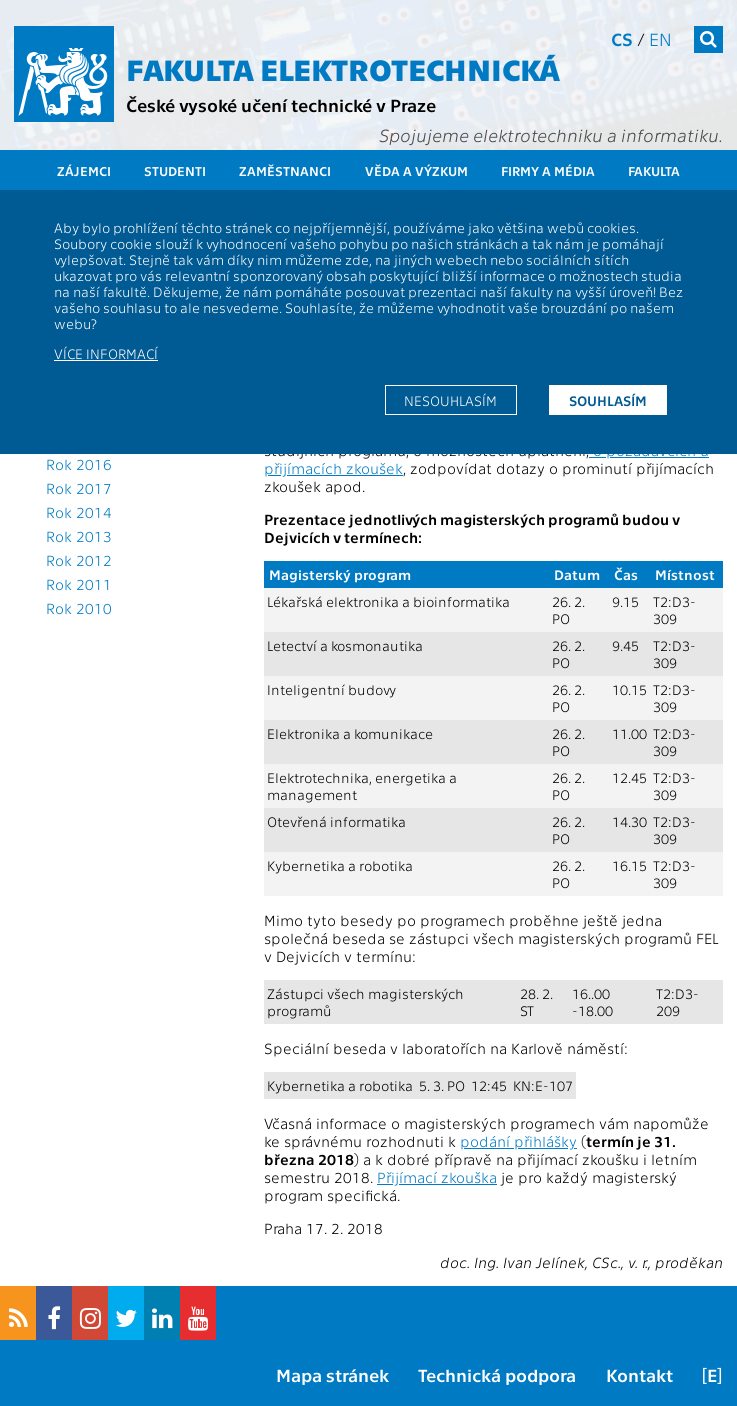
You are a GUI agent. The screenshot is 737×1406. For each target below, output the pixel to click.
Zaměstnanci (285, 170)
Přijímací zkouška (437, 1177)
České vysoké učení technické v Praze (281, 104)
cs (622, 38)
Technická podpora (497, 1374)
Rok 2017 (79, 488)
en (660, 38)
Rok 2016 (79, 464)
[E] (712, 1374)
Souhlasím (608, 400)
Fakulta (654, 170)
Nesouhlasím (450, 400)
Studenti (175, 170)
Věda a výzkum (416, 170)
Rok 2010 (79, 608)
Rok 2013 (79, 536)
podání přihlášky (518, 1141)
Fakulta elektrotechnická (343, 68)
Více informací (106, 353)
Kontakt (639, 1374)
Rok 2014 (79, 512)
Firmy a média (548, 170)
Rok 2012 (79, 560)
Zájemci (84, 170)
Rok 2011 (79, 584)
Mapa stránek (332, 1374)
